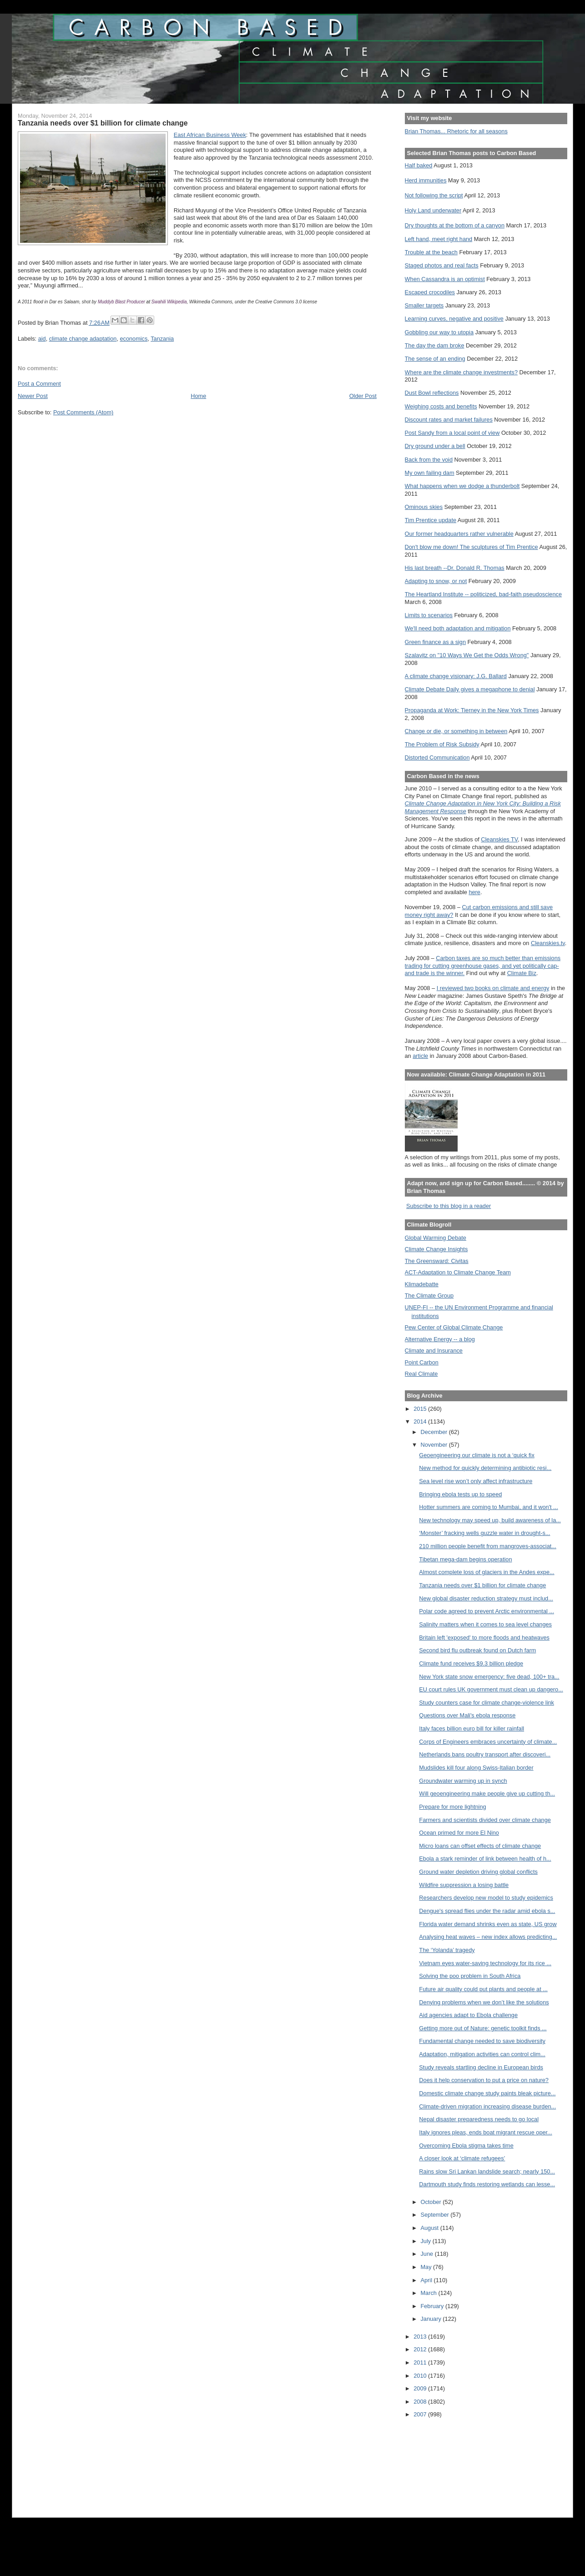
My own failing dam (429, 472)
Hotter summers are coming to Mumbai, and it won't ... (488, 1507)
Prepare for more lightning (452, 1806)
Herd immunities (426, 180)
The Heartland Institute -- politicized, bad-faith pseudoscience (483, 594)
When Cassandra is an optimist (445, 279)
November (435, 1444)
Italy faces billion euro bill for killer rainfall (471, 1728)
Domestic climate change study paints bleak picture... (487, 2093)
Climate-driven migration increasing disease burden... (487, 2106)
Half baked (419, 165)
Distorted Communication (437, 757)
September (436, 2214)
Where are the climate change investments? (461, 372)
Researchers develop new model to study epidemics (486, 1897)
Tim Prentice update (430, 520)
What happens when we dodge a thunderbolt (462, 486)
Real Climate (421, 1373)
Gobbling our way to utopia (439, 332)
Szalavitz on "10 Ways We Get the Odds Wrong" (467, 655)
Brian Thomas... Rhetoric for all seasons (456, 131)
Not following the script (434, 195)
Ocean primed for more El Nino (459, 1832)
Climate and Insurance (434, 1350)
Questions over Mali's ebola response (467, 1715)
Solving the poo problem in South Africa (469, 1975)
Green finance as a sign (435, 642)
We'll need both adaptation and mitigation (458, 628)
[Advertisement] (446, 2462)
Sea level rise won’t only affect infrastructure (475, 1481)
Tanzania (162, 338)
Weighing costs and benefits (441, 406)
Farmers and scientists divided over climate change (484, 1819)
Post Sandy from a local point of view (452, 432)
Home (198, 395)
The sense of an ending (435, 358)
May (427, 2267)
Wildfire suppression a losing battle (464, 1885)
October (432, 2202)
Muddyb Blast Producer (121, 301)
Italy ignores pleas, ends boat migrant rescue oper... (485, 2132)
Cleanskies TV (499, 839)
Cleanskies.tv (548, 943)
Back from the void (429, 459)
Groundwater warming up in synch (463, 1780)
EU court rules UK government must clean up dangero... (491, 1689)
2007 (421, 2414)
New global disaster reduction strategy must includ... (486, 1598)
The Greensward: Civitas (437, 1261)
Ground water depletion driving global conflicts (478, 1871)
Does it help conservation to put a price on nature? (484, 2080)
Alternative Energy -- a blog (440, 1339)
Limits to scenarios (429, 615)
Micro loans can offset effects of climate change (480, 1845)
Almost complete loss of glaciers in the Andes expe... (486, 1572)
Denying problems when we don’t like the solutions (484, 2002)
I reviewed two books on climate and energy (493, 988)
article (420, 1055)
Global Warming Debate (435, 1237)
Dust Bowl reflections (432, 392)
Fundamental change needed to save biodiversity (482, 2041)
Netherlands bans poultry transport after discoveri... (484, 1754)
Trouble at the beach (431, 252)
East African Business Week (210, 134)
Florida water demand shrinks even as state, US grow (487, 1924)
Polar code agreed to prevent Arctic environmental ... (486, 1611)
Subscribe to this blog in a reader (448, 1205)
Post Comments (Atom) (83, 412)
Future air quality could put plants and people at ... (483, 1989)
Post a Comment (39, 383)
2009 (421, 2388)
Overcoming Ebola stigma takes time (466, 2145)
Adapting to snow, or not (436, 581)
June (428, 2253)
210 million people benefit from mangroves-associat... (487, 1546)
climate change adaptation (83, 338)
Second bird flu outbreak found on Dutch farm (477, 1650)
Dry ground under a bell (435, 446)
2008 (421, 2401)
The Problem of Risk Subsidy (442, 744)
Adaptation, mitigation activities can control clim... (482, 2054)
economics (133, 338)
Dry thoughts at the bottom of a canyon (454, 225)
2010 (421, 2375)
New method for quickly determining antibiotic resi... (485, 1467)
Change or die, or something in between (456, 731)
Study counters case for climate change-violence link (486, 1702)
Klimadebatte (422, 1284)
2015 (421, 1408)
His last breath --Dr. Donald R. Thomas (454, 567)
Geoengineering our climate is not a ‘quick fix (476, 1455)
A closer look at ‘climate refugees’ (462, 2158)
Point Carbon (422, 1362)
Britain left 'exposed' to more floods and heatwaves (484, 1637)
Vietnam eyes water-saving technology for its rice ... (485, 1963)
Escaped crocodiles (430, 292)
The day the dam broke (434, 345)
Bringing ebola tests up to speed (460, 1494)
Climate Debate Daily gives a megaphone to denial (470, 689)
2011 (421, 2362)
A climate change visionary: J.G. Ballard (456, 676)
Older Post (363, 395)
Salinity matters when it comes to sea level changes (485, 1624)
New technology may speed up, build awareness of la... (489, 1520)
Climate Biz (521, 973)
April (427, 2280)
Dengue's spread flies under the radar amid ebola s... (487, 1910)
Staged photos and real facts (442, 265)
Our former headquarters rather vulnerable (459, 533)
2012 (421, 2349)
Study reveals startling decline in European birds (481, 2067)
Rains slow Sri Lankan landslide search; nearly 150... (487, 2171)
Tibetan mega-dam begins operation (465, 1559)
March (430, 2292)
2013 (421, 2336)
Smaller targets (424, 305)
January (432, 2318)
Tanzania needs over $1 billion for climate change (482, 1585)
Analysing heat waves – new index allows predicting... (488, 1936)
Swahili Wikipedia (169, 301)
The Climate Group (429, 1295)
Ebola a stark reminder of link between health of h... (485, 1858)
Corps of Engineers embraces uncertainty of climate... (488, 1741)
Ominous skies (424, 506)
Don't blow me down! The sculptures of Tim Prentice (471, 546)
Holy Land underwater (433, 210)
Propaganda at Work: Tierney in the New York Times (472, 710)
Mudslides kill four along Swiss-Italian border (476, 1767)
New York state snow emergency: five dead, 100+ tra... (489, 1676)
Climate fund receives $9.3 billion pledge (471, 1663)
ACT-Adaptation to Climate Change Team (458, 1272)
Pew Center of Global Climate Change (454, 1327)
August (430, 2227)
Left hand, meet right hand (439, 239)
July (427, 2241)
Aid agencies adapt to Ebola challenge (468, 2015)
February (433, 2306)
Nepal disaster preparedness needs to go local (479, 2119)
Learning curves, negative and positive (454, 318)
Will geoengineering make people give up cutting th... (487, 1793)
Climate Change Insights (436, 1249)
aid (42, 338)
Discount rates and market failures (449, 419)
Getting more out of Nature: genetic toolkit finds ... (482, 2028)
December (435, 1432)
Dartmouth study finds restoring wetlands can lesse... (487, 2184)
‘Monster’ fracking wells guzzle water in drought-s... (484, 1533)
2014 (421, 1421)
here (474, 892)
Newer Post (33, 395)
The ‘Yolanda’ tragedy (446, 1950)
